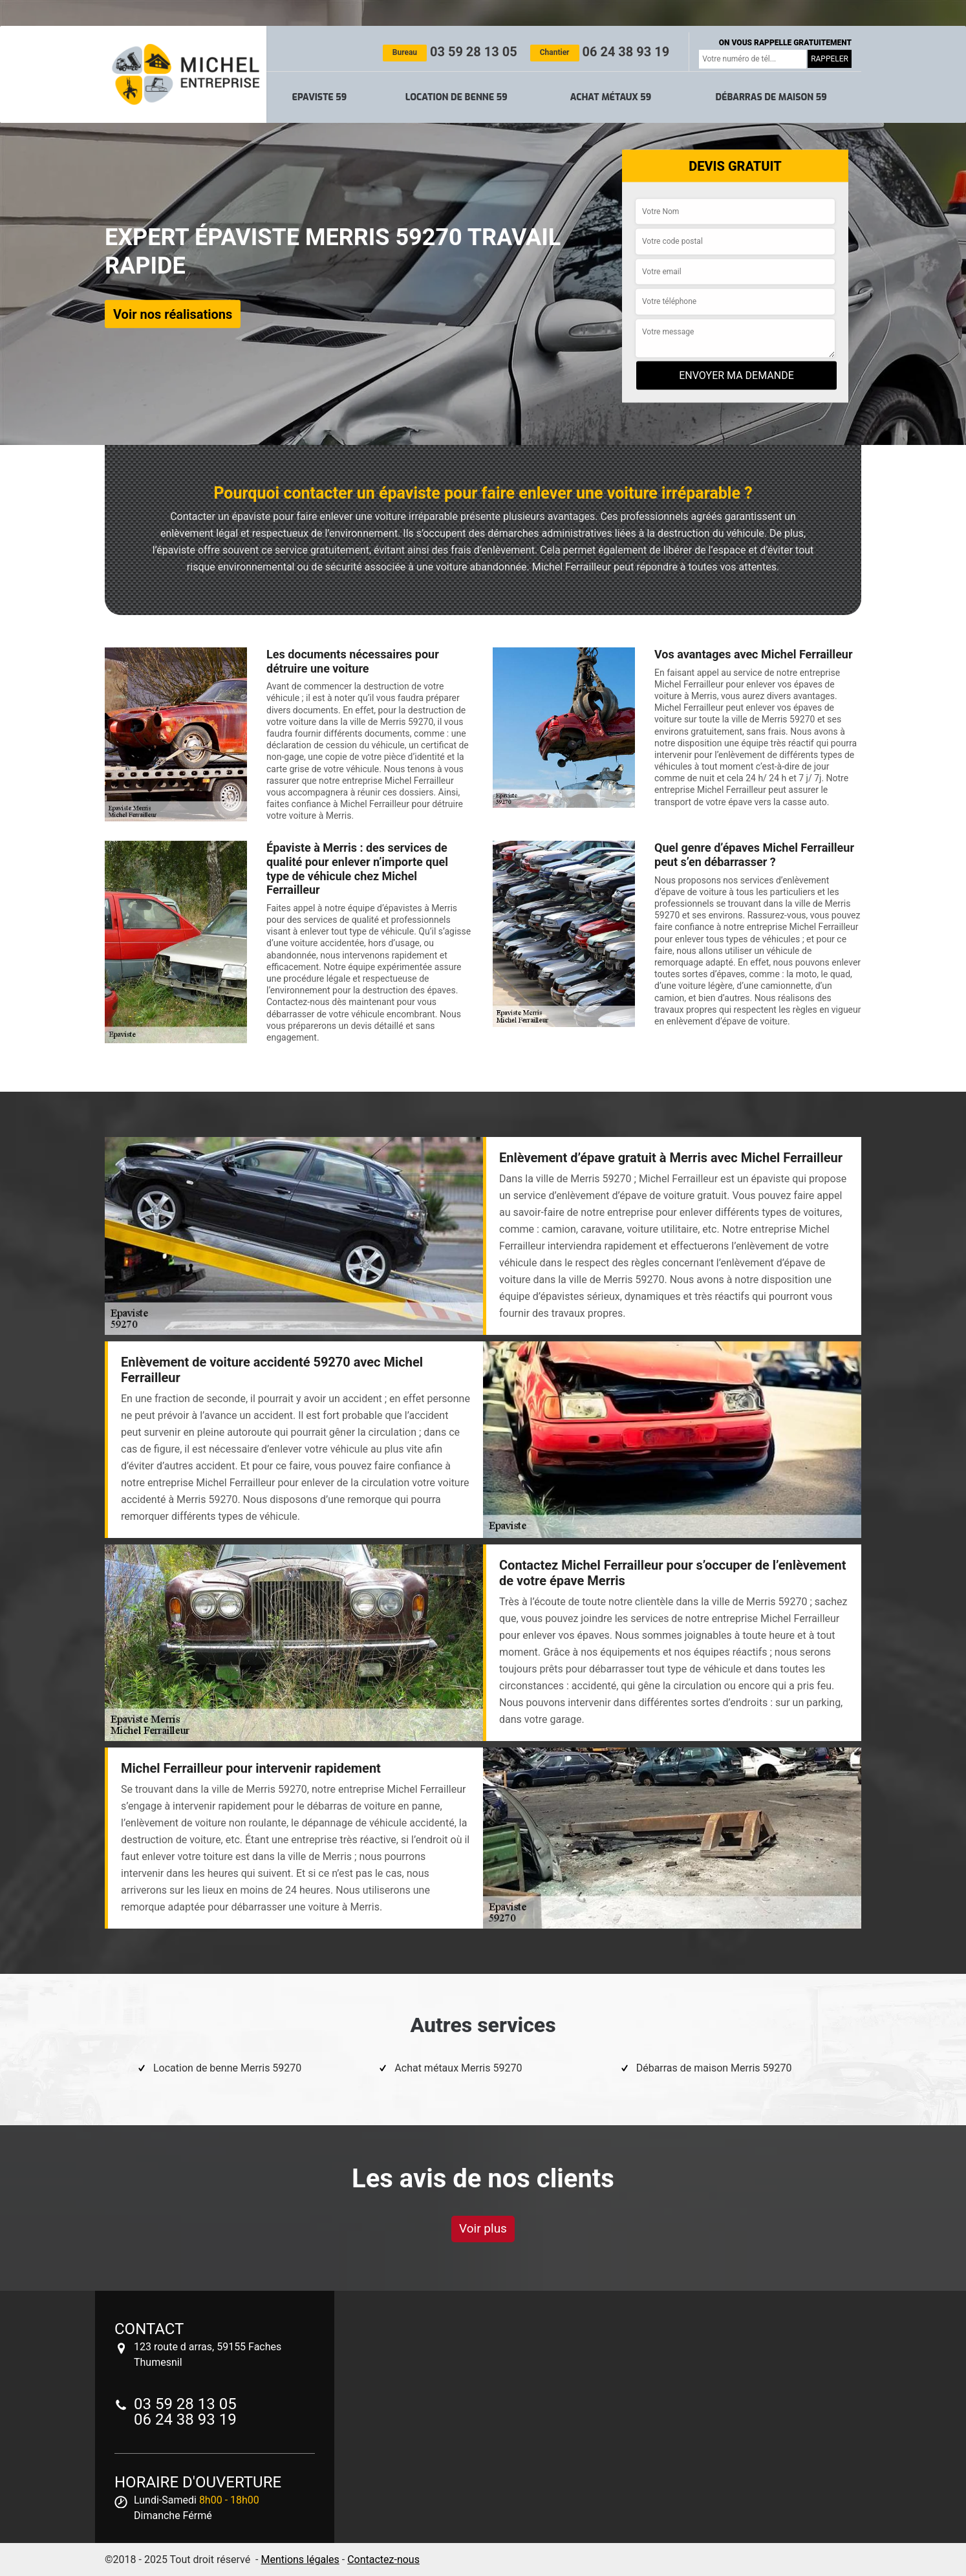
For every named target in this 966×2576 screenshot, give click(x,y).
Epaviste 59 (319, 97)
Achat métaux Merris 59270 (458, 2068)
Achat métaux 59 (610, 97)
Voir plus (483, 2228)
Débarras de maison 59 (770, 97)
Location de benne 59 (456, 97)
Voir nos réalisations (172, 313)
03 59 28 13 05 (450, 52)
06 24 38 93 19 (599, 52)
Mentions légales (300, 2559)
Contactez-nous (383, 2559)
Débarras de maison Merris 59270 (714, 2068)
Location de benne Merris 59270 (227, 2068)
